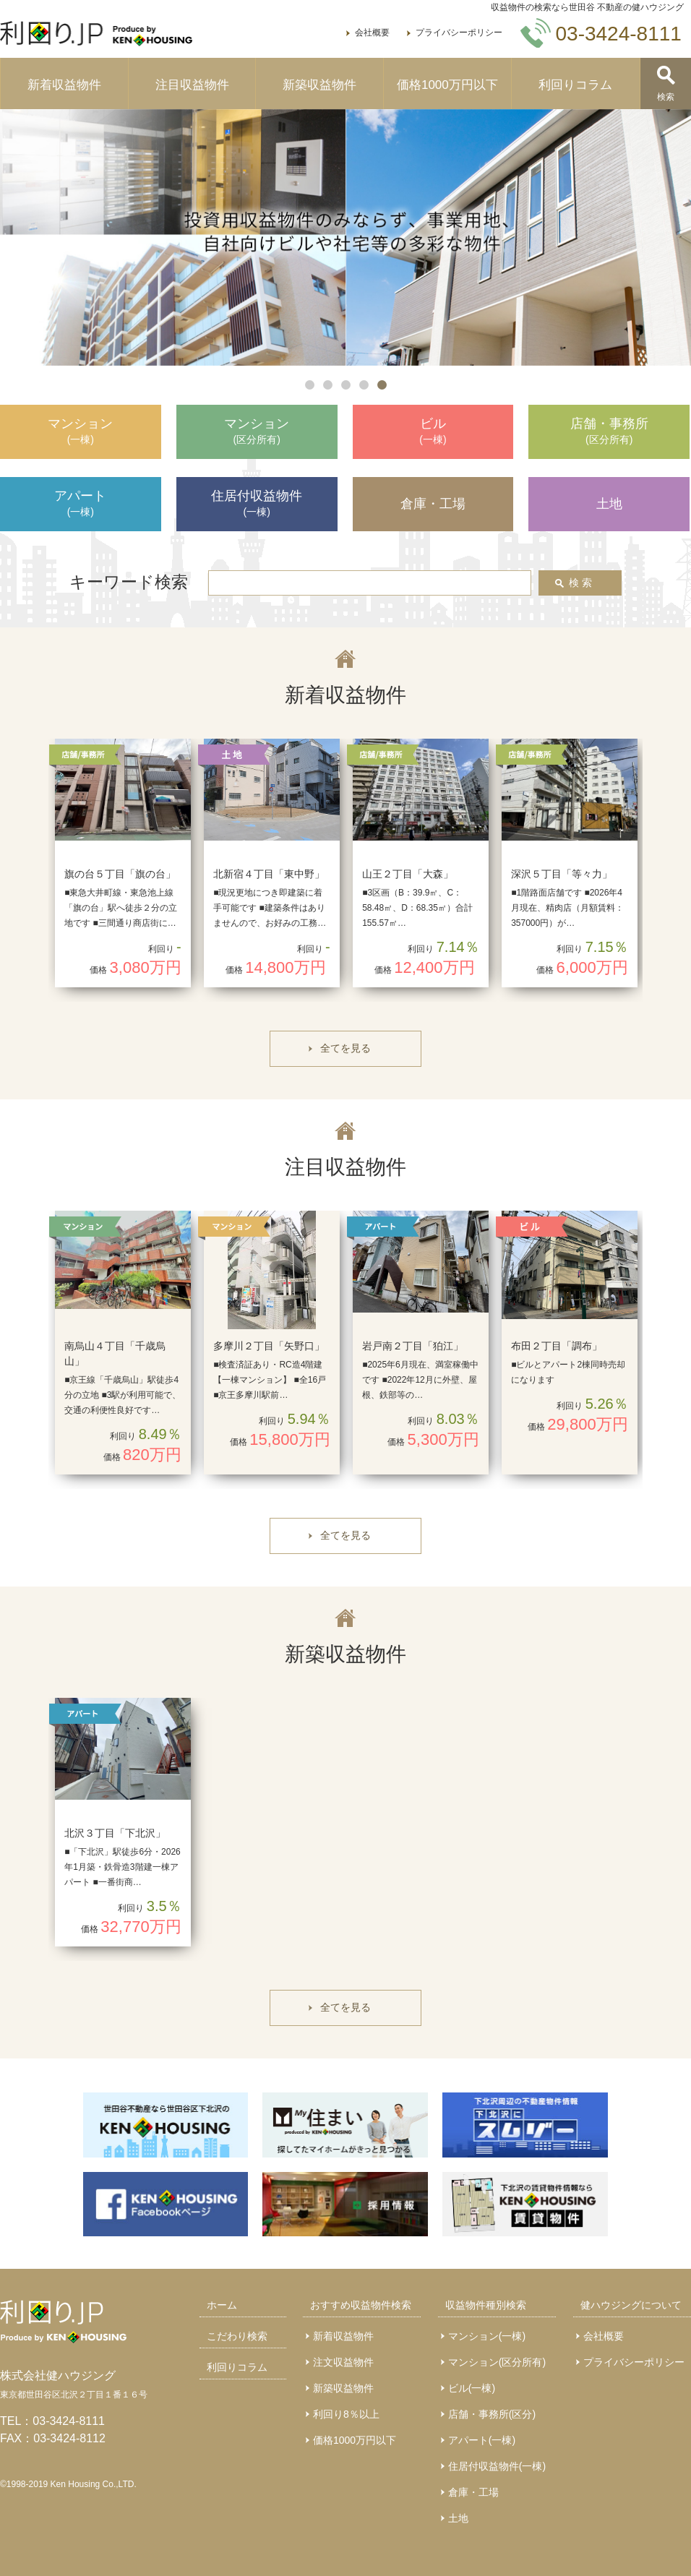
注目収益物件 (192, 85)
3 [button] (346, 385)
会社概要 (372, 32)
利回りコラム (575, 85)
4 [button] (364, 385)
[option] (345, 237)
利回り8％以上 (346, 2414)
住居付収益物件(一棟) (497, 2466)
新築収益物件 (319, 85)
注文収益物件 (343, 2362)
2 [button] (327, 385)
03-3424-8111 (69, 2421)
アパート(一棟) (481, 2440)
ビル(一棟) (471, 2388)
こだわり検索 (237, 2336)
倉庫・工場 (473, 2492)
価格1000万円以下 (447, 85)
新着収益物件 (64, 85)
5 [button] (382, 385)
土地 (458, 2518)
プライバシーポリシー (459, 32)
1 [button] (309, 385)
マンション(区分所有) (497, 2362)
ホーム (222, 2305)
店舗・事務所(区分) (492, 2414)
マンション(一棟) (486, 2336)
